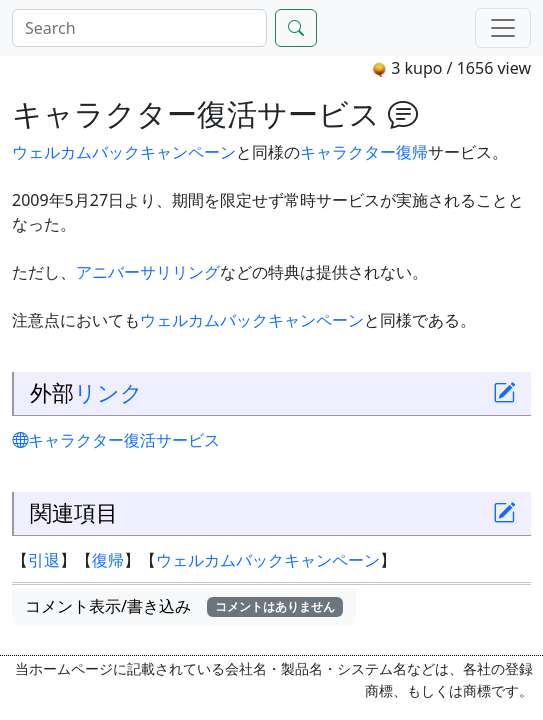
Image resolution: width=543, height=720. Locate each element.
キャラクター (348, 152)
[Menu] (503, 28)
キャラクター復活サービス (116, 440)
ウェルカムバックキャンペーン (124, 152)
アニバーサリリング (148, 272)
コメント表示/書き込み (184, 606)
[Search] (139, 28)
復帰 (412, 152)
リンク (108, 392)
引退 (44, 560)
